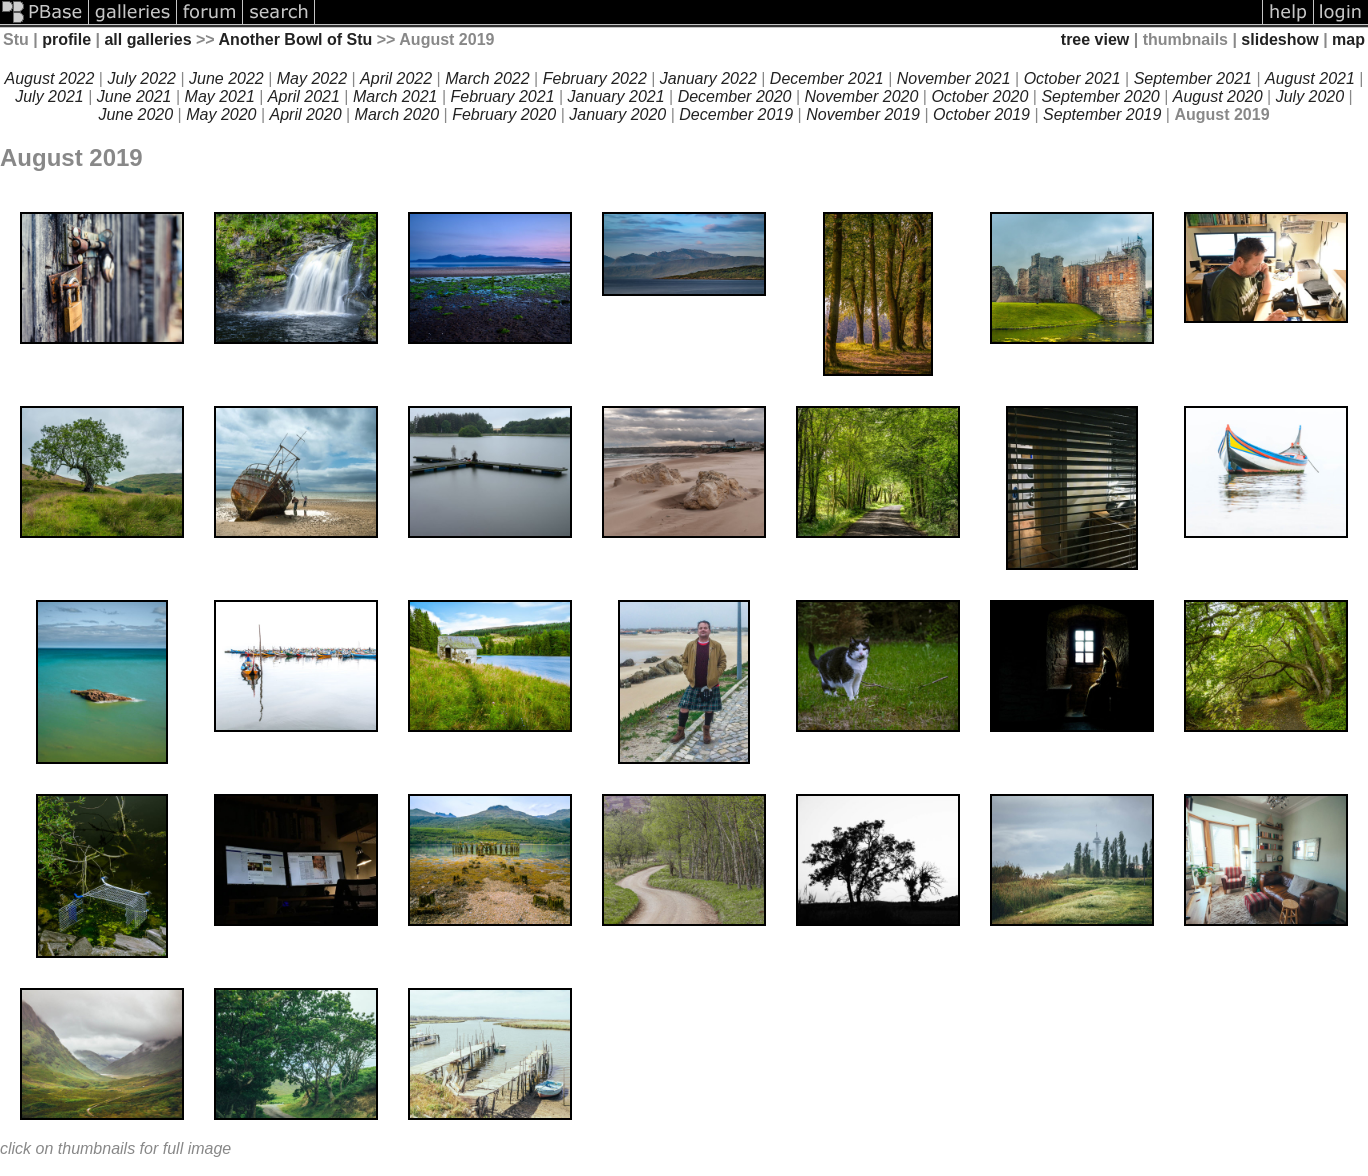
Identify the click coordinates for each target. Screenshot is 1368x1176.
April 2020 (306, 114)
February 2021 (503, 96)
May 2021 (220, 96)
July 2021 (49, 96)
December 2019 (736, 114)
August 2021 (1310, 78)
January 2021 (616, 96)
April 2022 (396, 78)
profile (66, 39)
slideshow (1279, 39)
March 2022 (487, 78)
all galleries (147, 39)
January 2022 (708, 78)
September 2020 (1100, 96)
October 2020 (979, 96)
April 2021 (304, 96)
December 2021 (827, 78)
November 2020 (862, 96)
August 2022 (50, 78)
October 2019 (981, 114)
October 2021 (1072, 78)
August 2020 (1218, 96)
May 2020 (221, 114)
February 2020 (504, 114)
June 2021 (134, 96)
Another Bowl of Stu (296, 39)
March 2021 (395, 96)
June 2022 (226, 78)
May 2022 (312, 78)
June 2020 (135, 114)
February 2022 (595, 78)
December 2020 (735, 96)
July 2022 (141, 78)
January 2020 (617, 114)
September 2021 (1193, 78)
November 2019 (863, 114)
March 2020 (397, 114)
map (1348, 39)
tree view (1095, 39)
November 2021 (954, 78)
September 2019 (1102, 114)
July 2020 (1310, 96)
